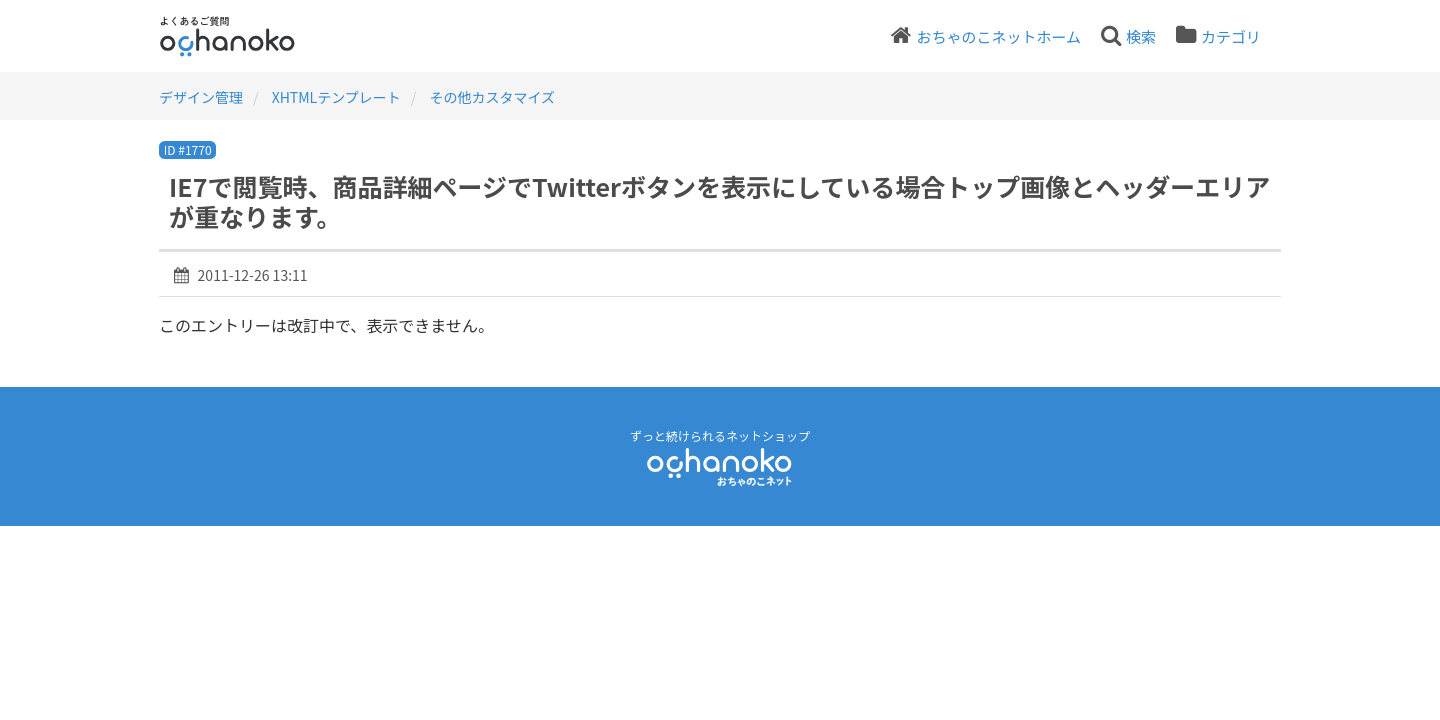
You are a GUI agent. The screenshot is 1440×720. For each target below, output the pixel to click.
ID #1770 (188, 149)
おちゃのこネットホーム (998, 36)
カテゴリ (1231, 36)
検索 (1141, 36)
